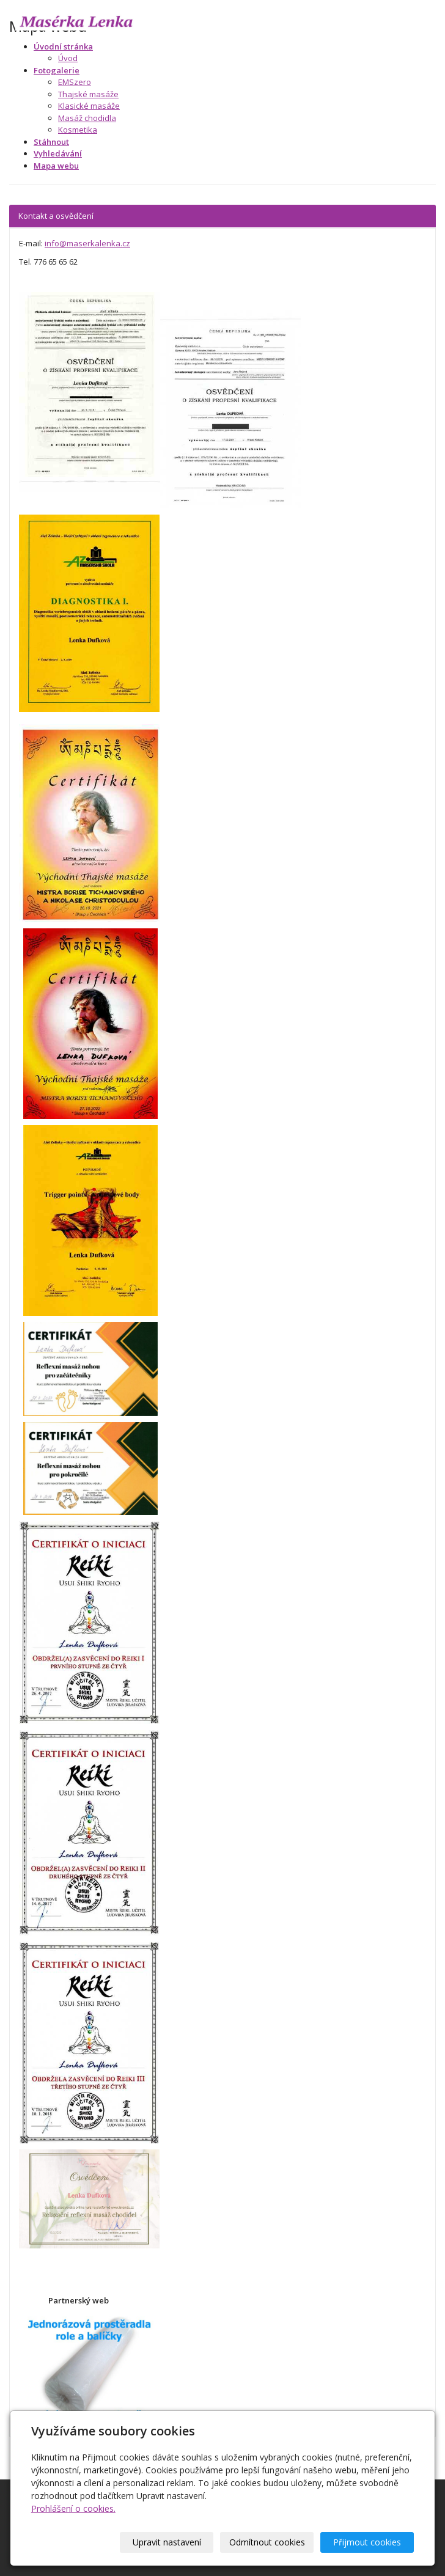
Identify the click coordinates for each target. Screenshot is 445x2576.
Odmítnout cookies (267, 2542)
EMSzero (74, 81)
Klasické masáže (89, 105)
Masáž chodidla (87, 117)
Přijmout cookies (367, 2542)
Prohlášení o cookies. (73, 2508)
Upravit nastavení (167, 2542)
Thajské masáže (88, 94)
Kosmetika (77, 129)
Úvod (68, 58)
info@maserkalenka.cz (87, 243)
